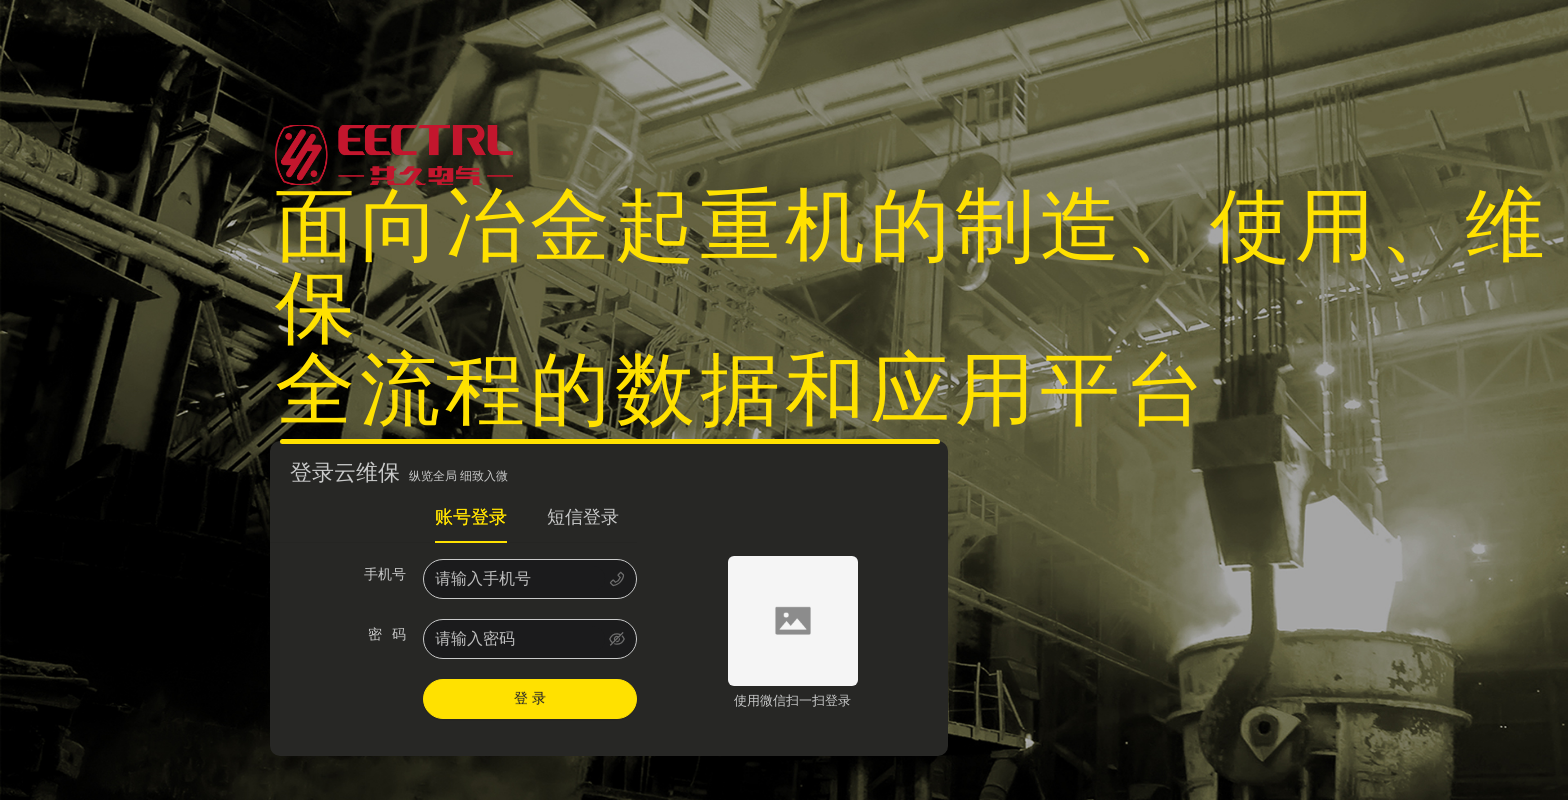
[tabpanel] (453, 639)
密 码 (391, 634)
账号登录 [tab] (471, 517)
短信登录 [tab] (583, 517)
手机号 (388, 574)
